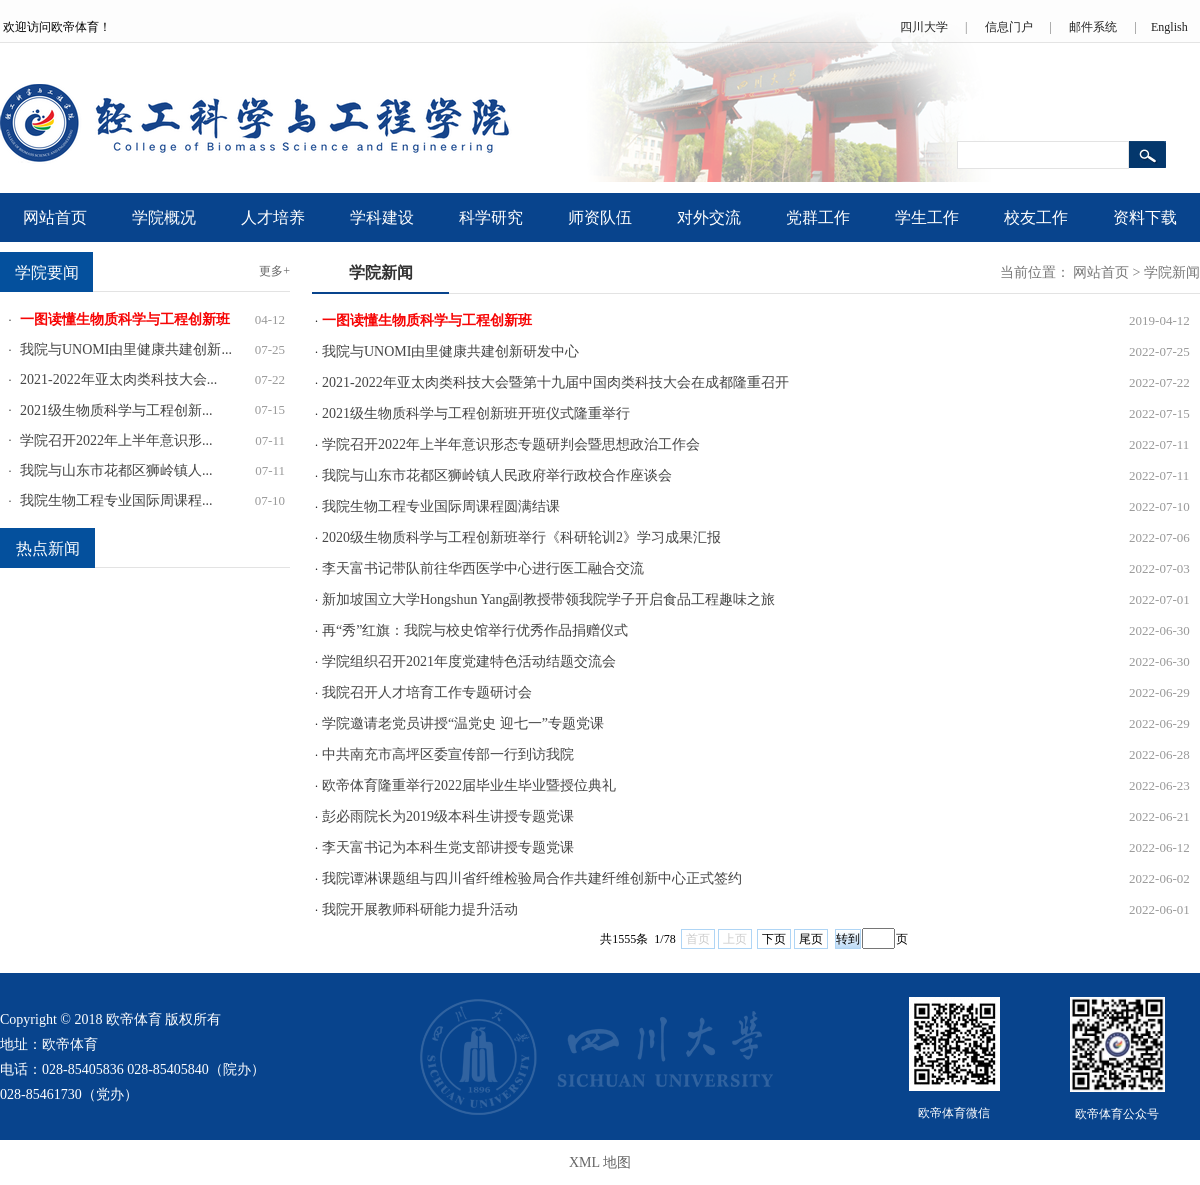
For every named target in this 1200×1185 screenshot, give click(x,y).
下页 (774, 939)
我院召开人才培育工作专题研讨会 (427, 692)
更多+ (274, 271)
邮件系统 (1093, 27)
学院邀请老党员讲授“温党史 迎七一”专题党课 (463, 723)
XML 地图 (600, 1162)
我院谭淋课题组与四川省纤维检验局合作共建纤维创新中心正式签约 (532, 878)
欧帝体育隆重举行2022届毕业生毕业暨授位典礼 (469, 785)
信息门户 (1009, 27)
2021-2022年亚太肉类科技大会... (118, 379)
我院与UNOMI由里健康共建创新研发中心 (450, 351)
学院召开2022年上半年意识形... (116, 440)
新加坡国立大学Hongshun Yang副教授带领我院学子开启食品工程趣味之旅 (548, 599)
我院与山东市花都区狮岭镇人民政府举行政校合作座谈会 (497, 475)
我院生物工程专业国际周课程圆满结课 (441, 506)
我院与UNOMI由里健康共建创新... (126, 349)
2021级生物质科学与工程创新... (116, 410)
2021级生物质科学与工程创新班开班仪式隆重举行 (476, 413)
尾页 (811, 939)
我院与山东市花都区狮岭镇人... (116, 470)
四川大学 (924, 27)
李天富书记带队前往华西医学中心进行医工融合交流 (483, 568)
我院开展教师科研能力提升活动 (420, 909)
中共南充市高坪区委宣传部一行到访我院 (448, 754)
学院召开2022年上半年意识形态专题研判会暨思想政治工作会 (511, 444)
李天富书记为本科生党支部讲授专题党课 (448, 847)
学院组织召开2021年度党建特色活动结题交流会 (469, 661)
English (1169, 27)
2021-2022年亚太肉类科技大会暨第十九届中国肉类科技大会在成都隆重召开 (555, 382)
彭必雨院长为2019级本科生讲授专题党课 (448, 816)
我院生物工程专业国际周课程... (116, 500)
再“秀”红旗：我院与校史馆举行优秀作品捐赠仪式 (475, 630)
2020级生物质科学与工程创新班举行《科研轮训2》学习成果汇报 (521, 537)
